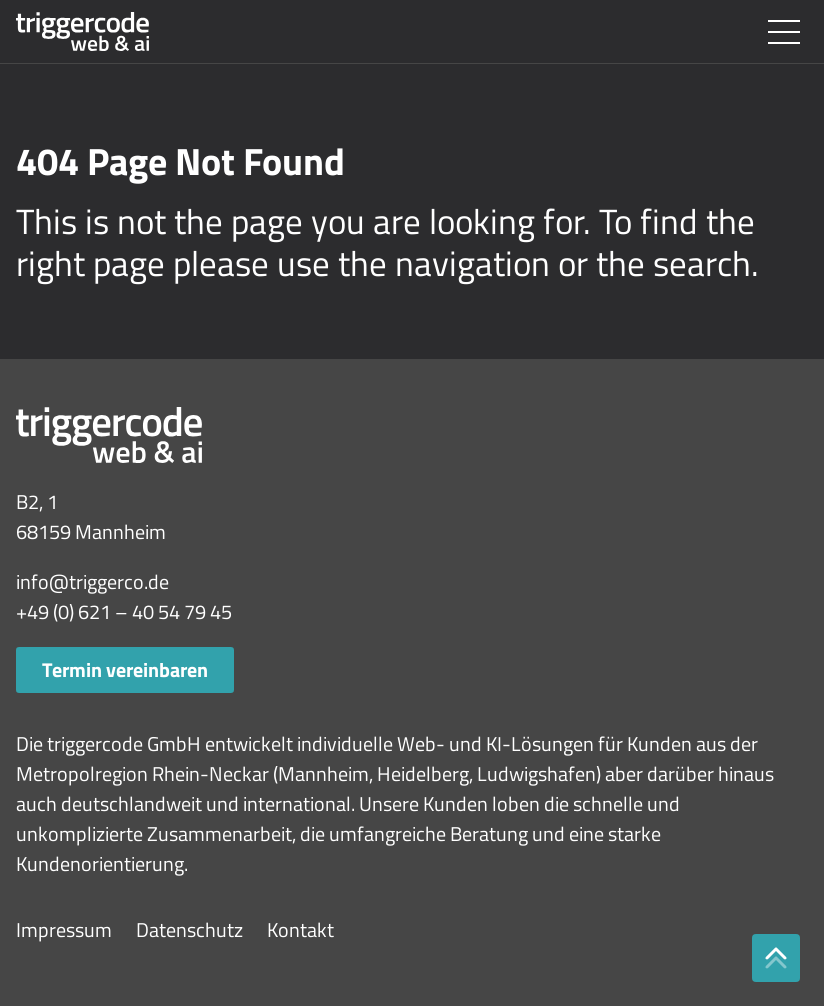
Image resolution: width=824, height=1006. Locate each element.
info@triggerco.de (92, 581)
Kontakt (300, 929)
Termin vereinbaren (125, 669)
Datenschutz (189, 929)
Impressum (64, 929)
